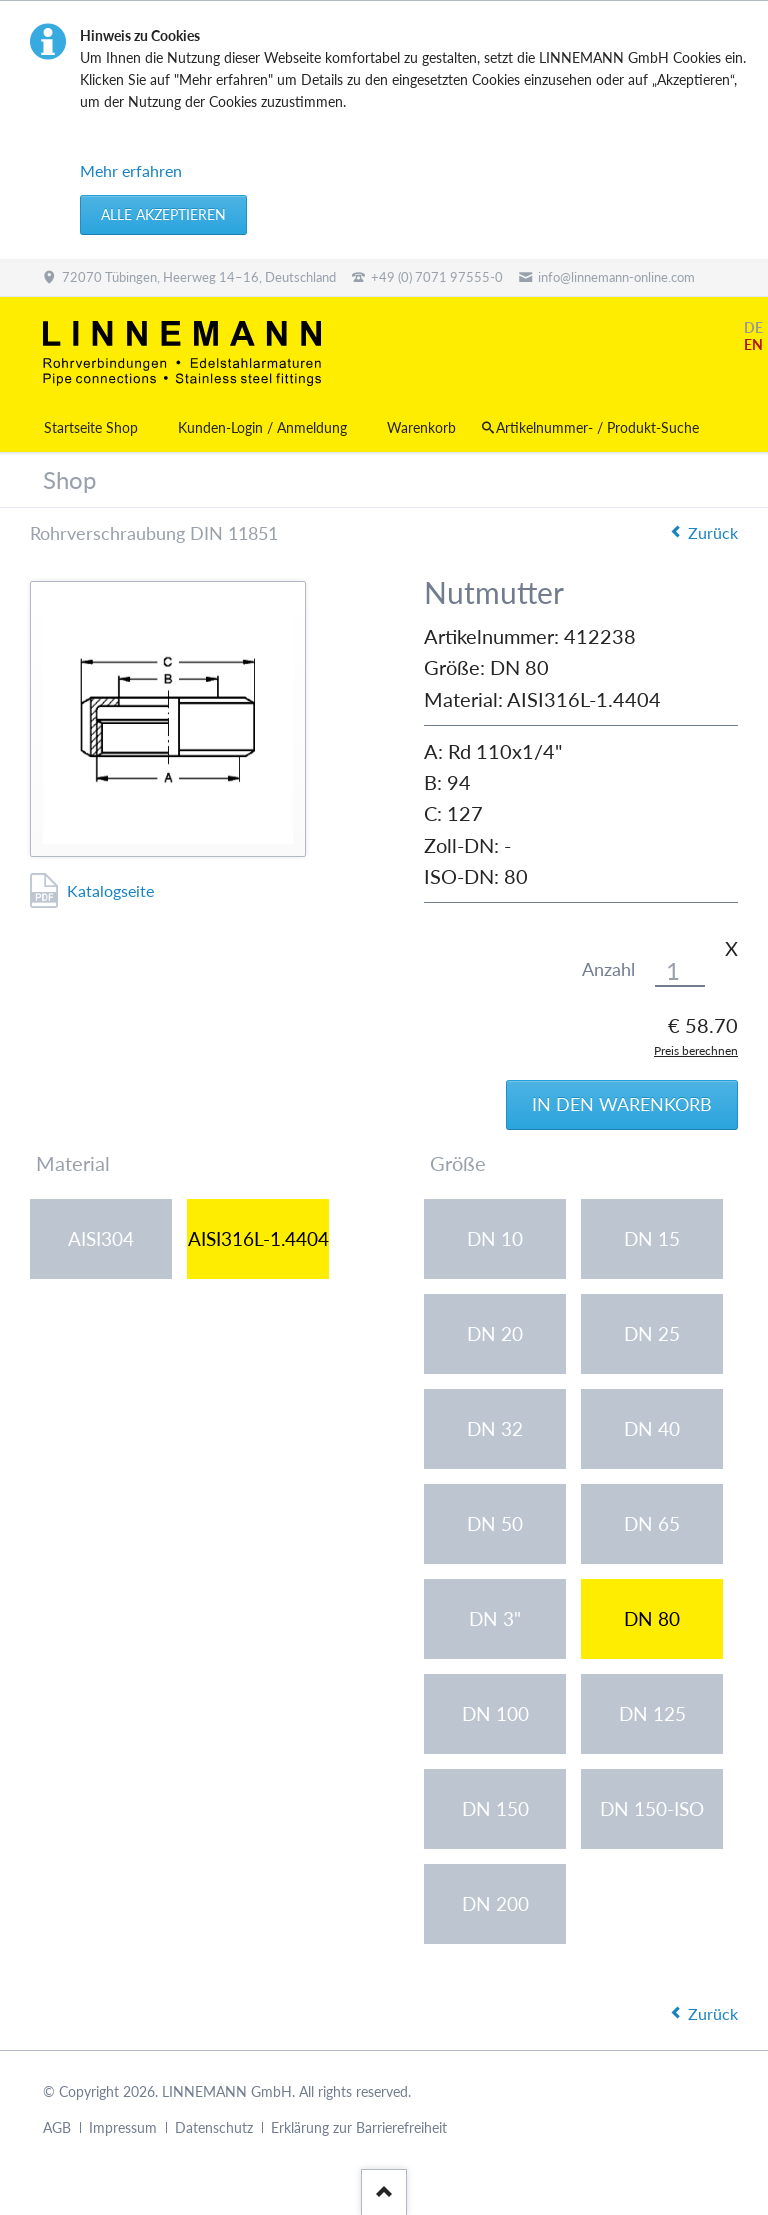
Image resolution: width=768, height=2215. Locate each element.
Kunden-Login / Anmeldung (262, 427)
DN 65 (652, 1523)
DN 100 (495, 1713)
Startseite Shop (91, 427)
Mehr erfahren (131, 170)
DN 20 (495, 1333)
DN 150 (495, 1808)
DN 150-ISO (652, 1808)
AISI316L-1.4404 (258, 1238)
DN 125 (652, 1713)
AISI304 (101, 1238)
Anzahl (608, 969)
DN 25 (652, 1333)
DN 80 (652, 1618)
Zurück (713, 532)
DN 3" (495, 1618)
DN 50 (495, 1523)
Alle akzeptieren (163, 214)
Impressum (123, 2127)
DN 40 (652, 1428)
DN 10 (495, 1238)
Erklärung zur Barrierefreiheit (359, 2127)
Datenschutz (214, 2127)
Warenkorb (421, 427)
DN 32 (495, 1428)
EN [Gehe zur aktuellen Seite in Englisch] (753, 344)
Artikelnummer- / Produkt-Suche (597, 427)
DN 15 (652, 1238)
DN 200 (495, 1903)
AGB (57, 2127)
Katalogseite (110, 890)
